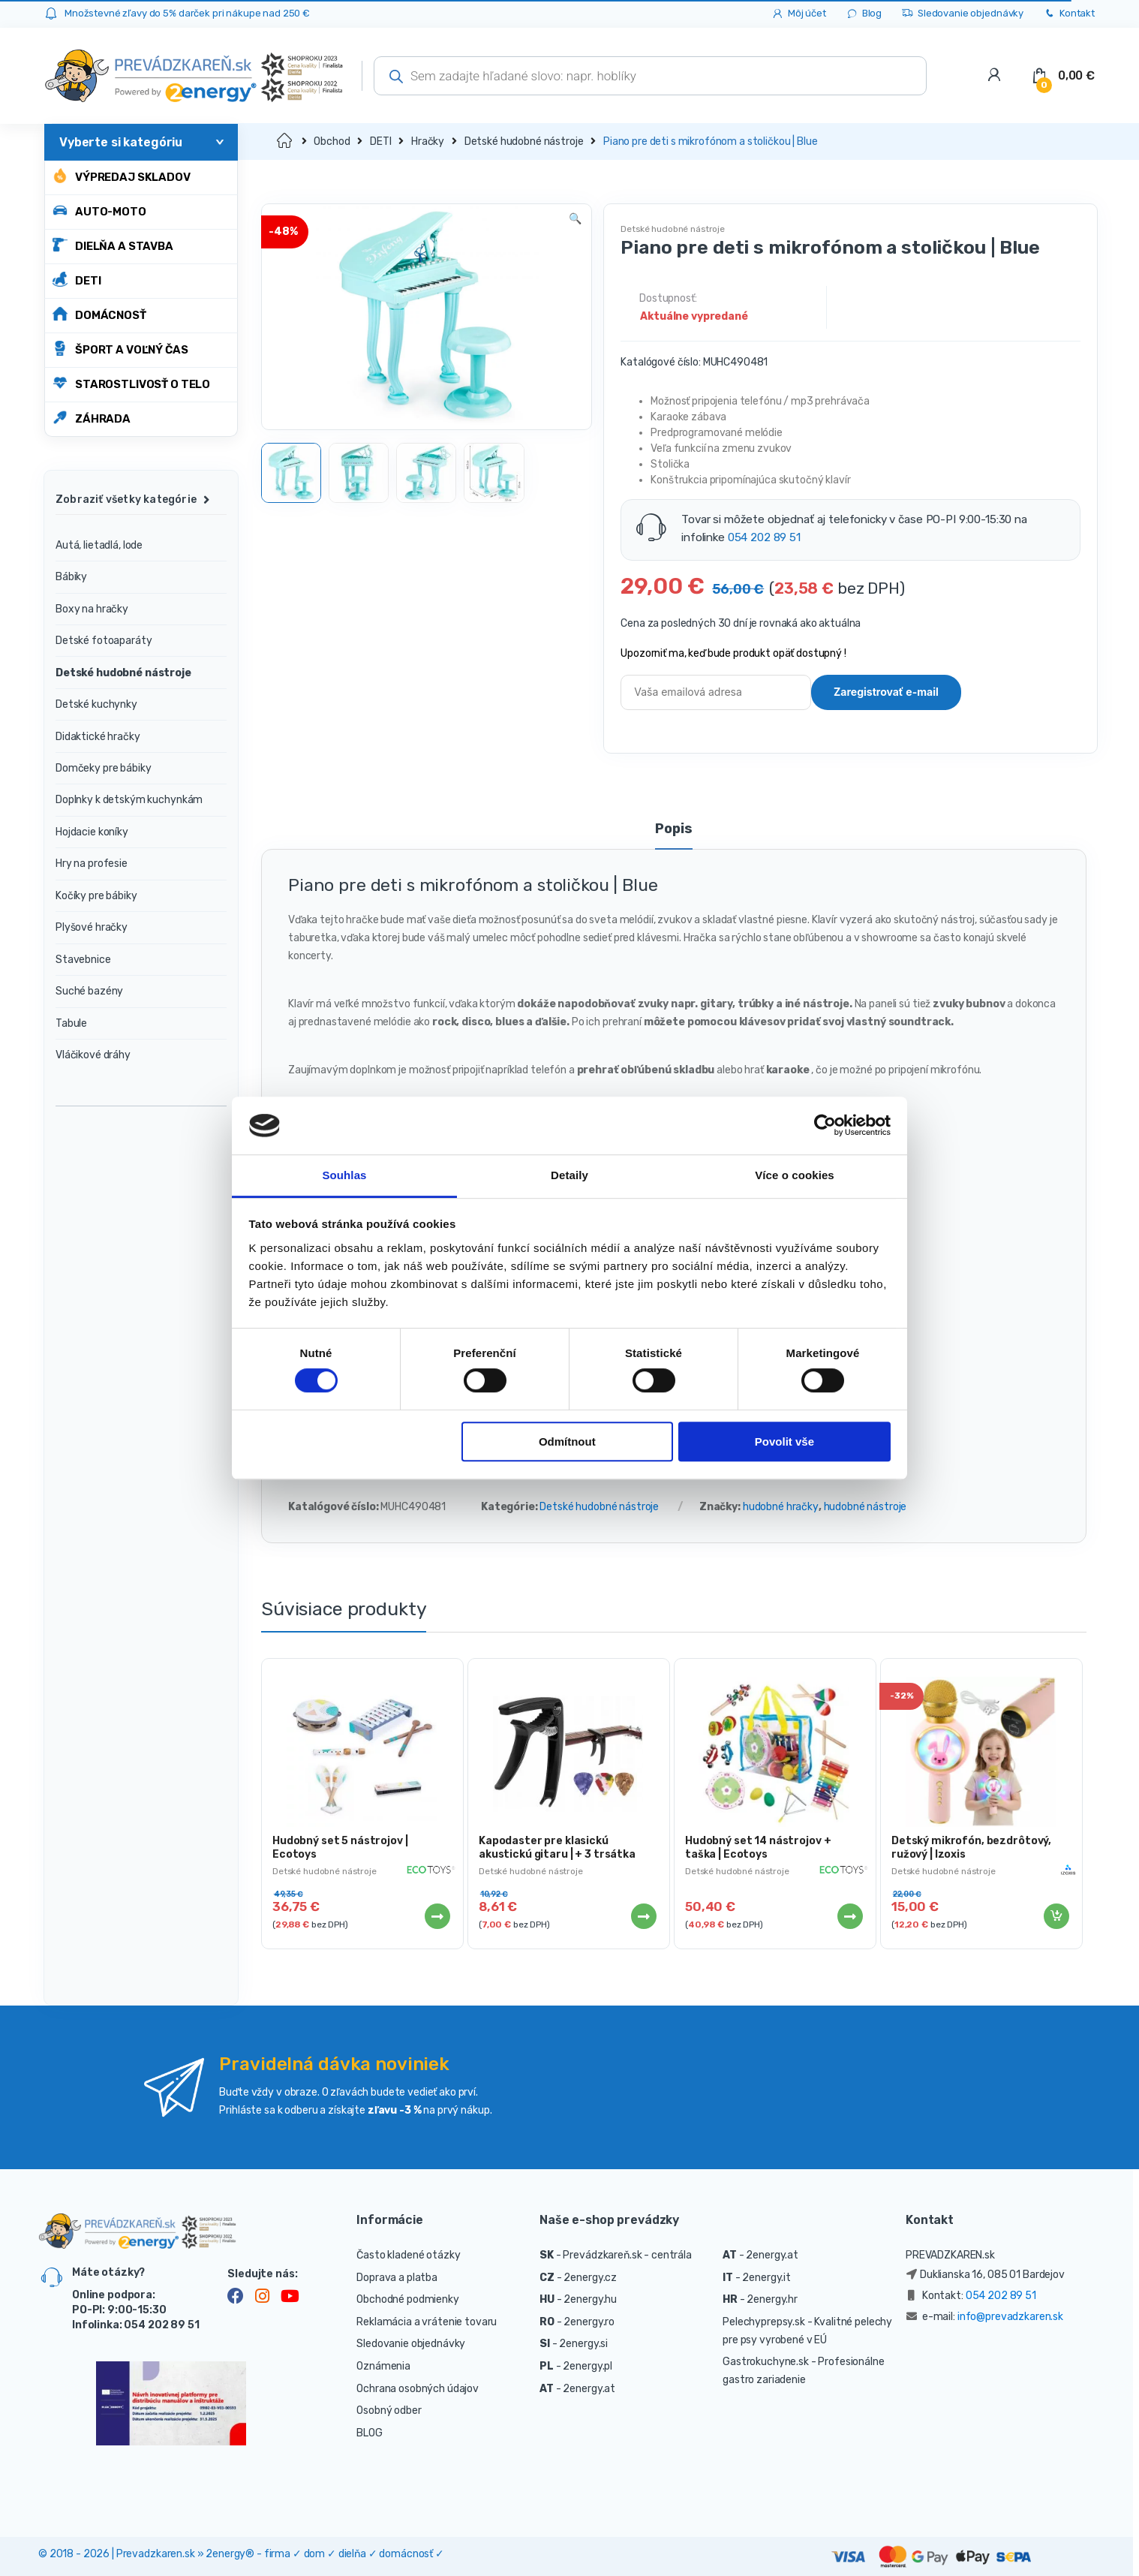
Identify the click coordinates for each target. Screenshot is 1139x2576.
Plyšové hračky (92, 927)
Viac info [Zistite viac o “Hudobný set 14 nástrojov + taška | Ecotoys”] (849, 1916)
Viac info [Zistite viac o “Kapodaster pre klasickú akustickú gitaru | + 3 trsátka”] (643, 1916)
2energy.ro (589, 2322)
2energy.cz (590, 2277)
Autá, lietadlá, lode (99, 545)
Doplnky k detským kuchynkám (129, 799)
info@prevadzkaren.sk (1010, 2316)
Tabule (71, 1023)
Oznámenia (383, 2366)
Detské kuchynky (96, 704)
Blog (864, 14)
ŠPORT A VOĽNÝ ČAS (120, 349)
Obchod (332, 141)
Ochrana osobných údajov (417, 2388)
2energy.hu (590, 2299)
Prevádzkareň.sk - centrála (627, 2255)
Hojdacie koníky (92, 832)
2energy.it (766, 2277)
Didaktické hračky (98, 736)
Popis (673, 829)
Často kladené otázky (408, 2255)
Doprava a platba (396, 2277)
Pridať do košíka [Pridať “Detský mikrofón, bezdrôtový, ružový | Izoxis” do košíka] (1055, 1916)
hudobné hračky (781, 1506)
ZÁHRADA (92, 418)
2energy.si (583, 2343)
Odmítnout (567, 1441)
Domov (285, 141)
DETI (77, 279)
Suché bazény (89, 991)
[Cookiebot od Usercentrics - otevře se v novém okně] (825, 1126)
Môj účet (798, 14)
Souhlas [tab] (344, 1175)
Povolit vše (784, 1441)
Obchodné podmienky (407, 2299)
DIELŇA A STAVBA (113, 245)
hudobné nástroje (865, 1506)
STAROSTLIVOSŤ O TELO (131, 383)
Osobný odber (388, 2410)
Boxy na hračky (92, 609)
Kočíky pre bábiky (96, 895)
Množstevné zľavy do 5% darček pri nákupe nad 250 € (187, 13)
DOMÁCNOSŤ (99, 314)
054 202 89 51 (764, 537)
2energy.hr (772, 2299)
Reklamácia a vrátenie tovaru (426, 2322)
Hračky (427, 141)
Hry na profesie (92, 863)
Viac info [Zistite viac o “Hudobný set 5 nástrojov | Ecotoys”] (436, 1916)
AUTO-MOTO (99, 210)
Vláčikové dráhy (93, 1055)
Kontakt (1069, 14)
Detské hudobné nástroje (524, 141)
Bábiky (71, 576)
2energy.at (589, 2388)
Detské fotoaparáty (104, 640)
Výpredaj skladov (122, 176)
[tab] (673, 835)
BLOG (369, 2433)
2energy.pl (587, 2366)
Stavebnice (83, 959)
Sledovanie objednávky (962, 14)
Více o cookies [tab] (794, 1175)
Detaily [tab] (569, 1175)
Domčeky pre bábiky (103, 768)
